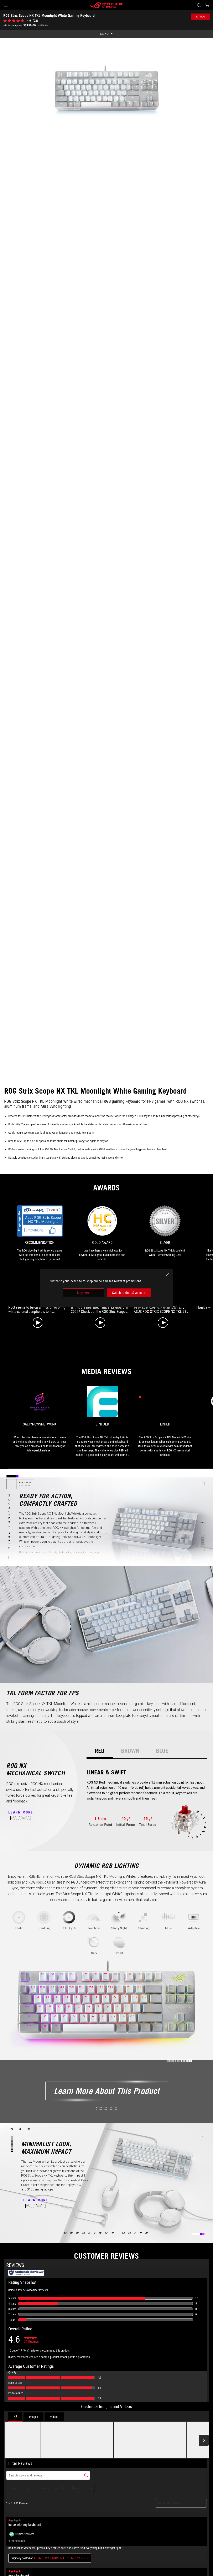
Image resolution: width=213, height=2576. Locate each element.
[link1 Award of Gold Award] (102, 1233)
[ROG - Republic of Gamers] (106, 5)
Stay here (83, 1293)
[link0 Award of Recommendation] (40, 1233)
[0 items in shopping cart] (207, 5)
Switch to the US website (128, 1293)
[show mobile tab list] (106, 34)
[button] (5, 5)
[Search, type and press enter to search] (198, 5)
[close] (167, 1274)
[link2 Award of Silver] (165, 1231)
